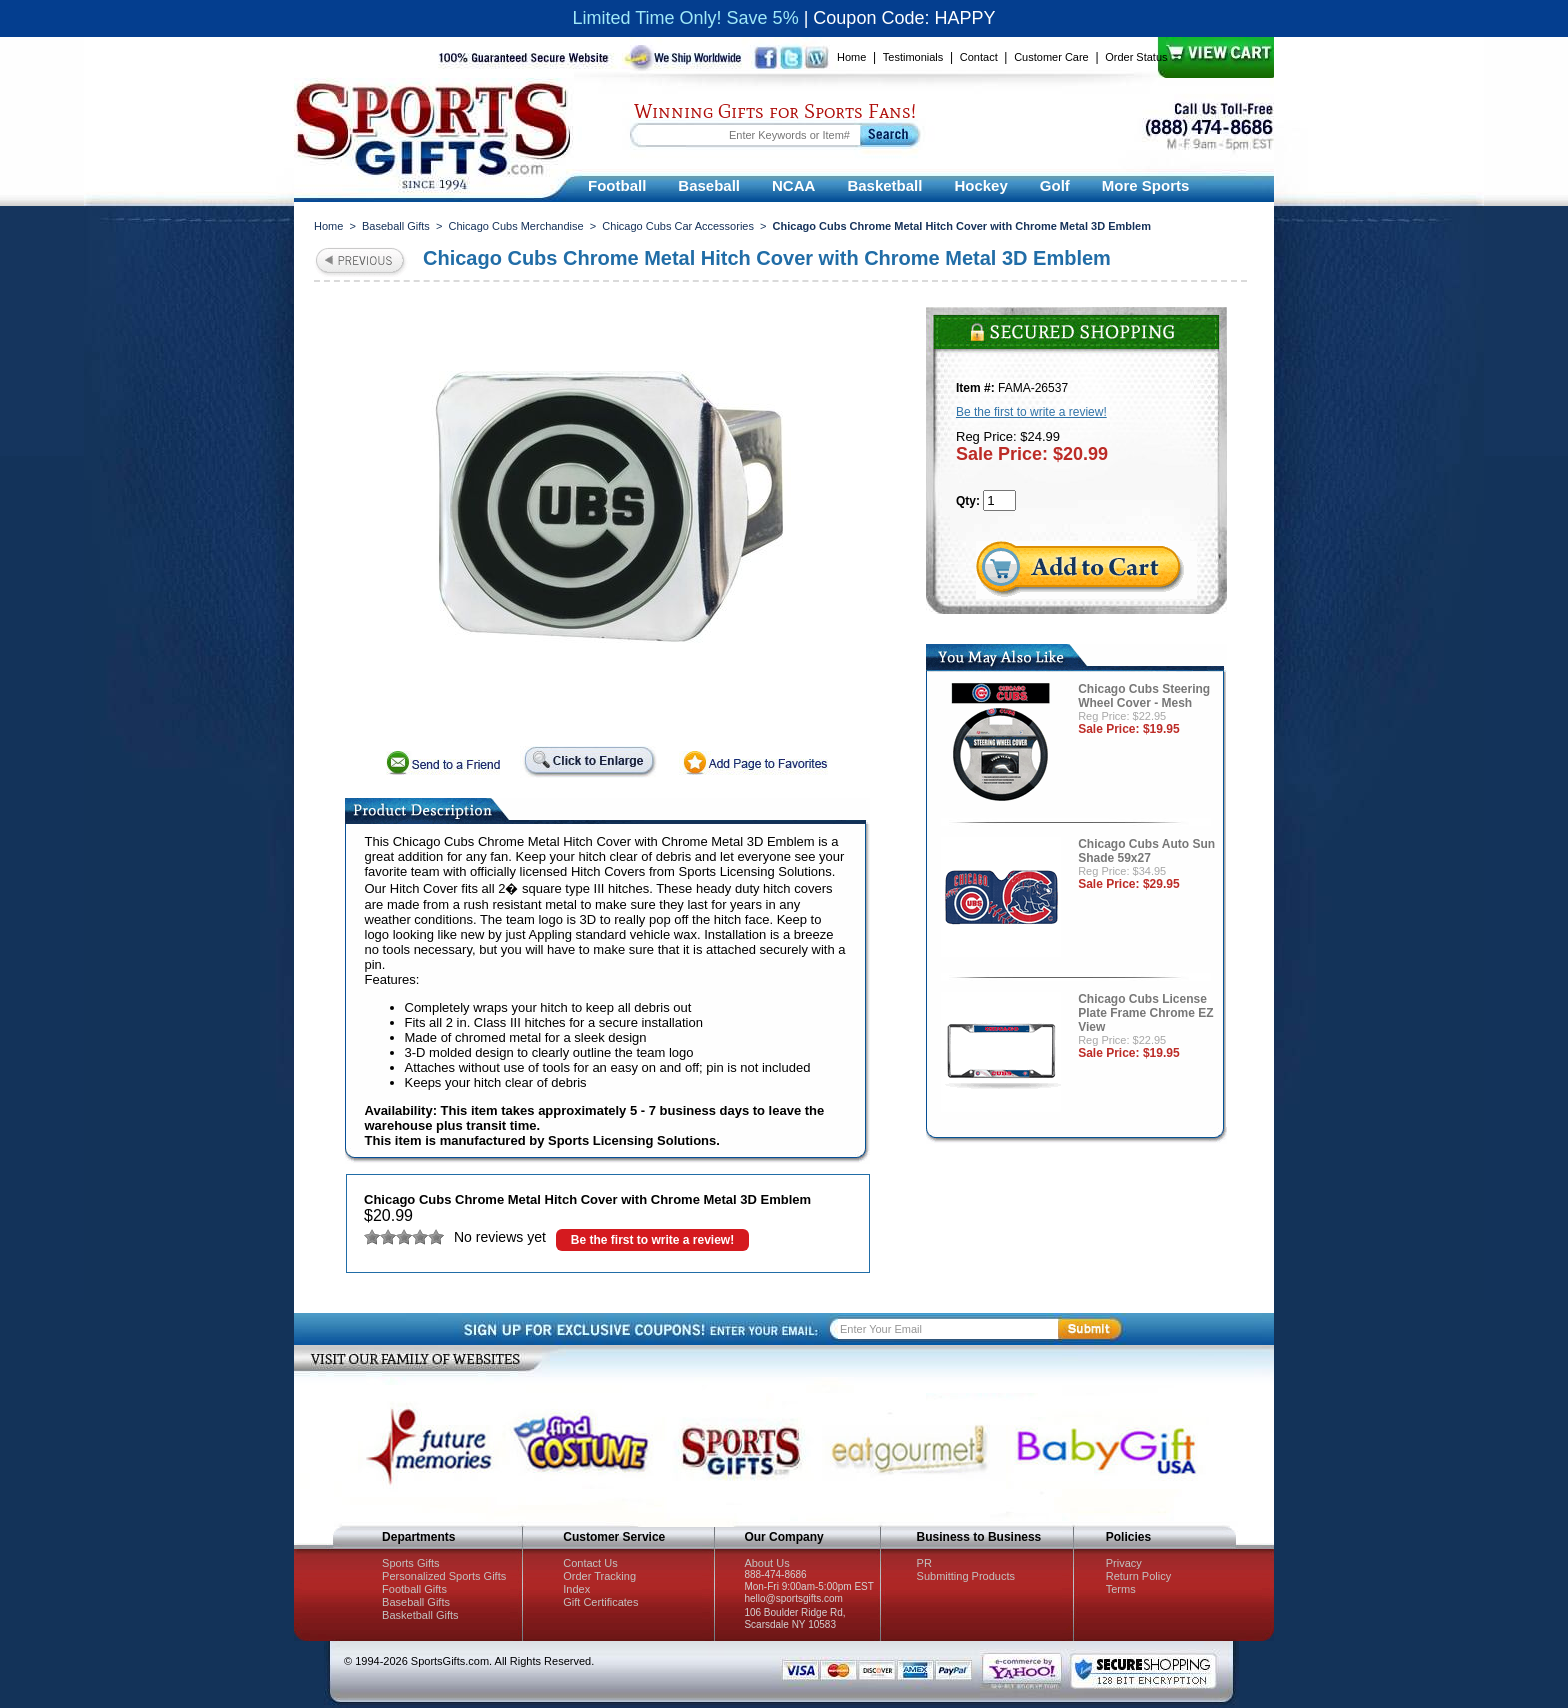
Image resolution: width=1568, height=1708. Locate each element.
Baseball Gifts (396, 226)
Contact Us (590, 1563)
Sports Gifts (410, 1563)
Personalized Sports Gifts (444, 1576)
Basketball (884, 185)
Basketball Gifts (420, 1615)
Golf (1055, 185)
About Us (766, 1563)
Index (576, 1589)
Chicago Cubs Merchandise (516, 226)
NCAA (793, 185)
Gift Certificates (600, 1602)
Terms (1121, 1589)
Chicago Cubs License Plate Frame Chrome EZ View (1145, 1013)
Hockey (980, 185)
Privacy (1124, 1563)
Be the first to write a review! (652, 1240)
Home (851, 57)
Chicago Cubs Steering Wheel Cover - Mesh (1144, 696)
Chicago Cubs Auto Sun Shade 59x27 (1146, 851)
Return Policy (1138, 1576)
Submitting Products (966, 1576)
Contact (979, 57)
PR (924, 1563)
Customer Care (1051, 57)
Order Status (1136, 57)
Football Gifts (414, 1589)
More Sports (1146, 185)
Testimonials (913, 57)
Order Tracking (599, 1576)
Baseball (709, 185)
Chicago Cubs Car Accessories (678, 226)
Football (617, 185)
